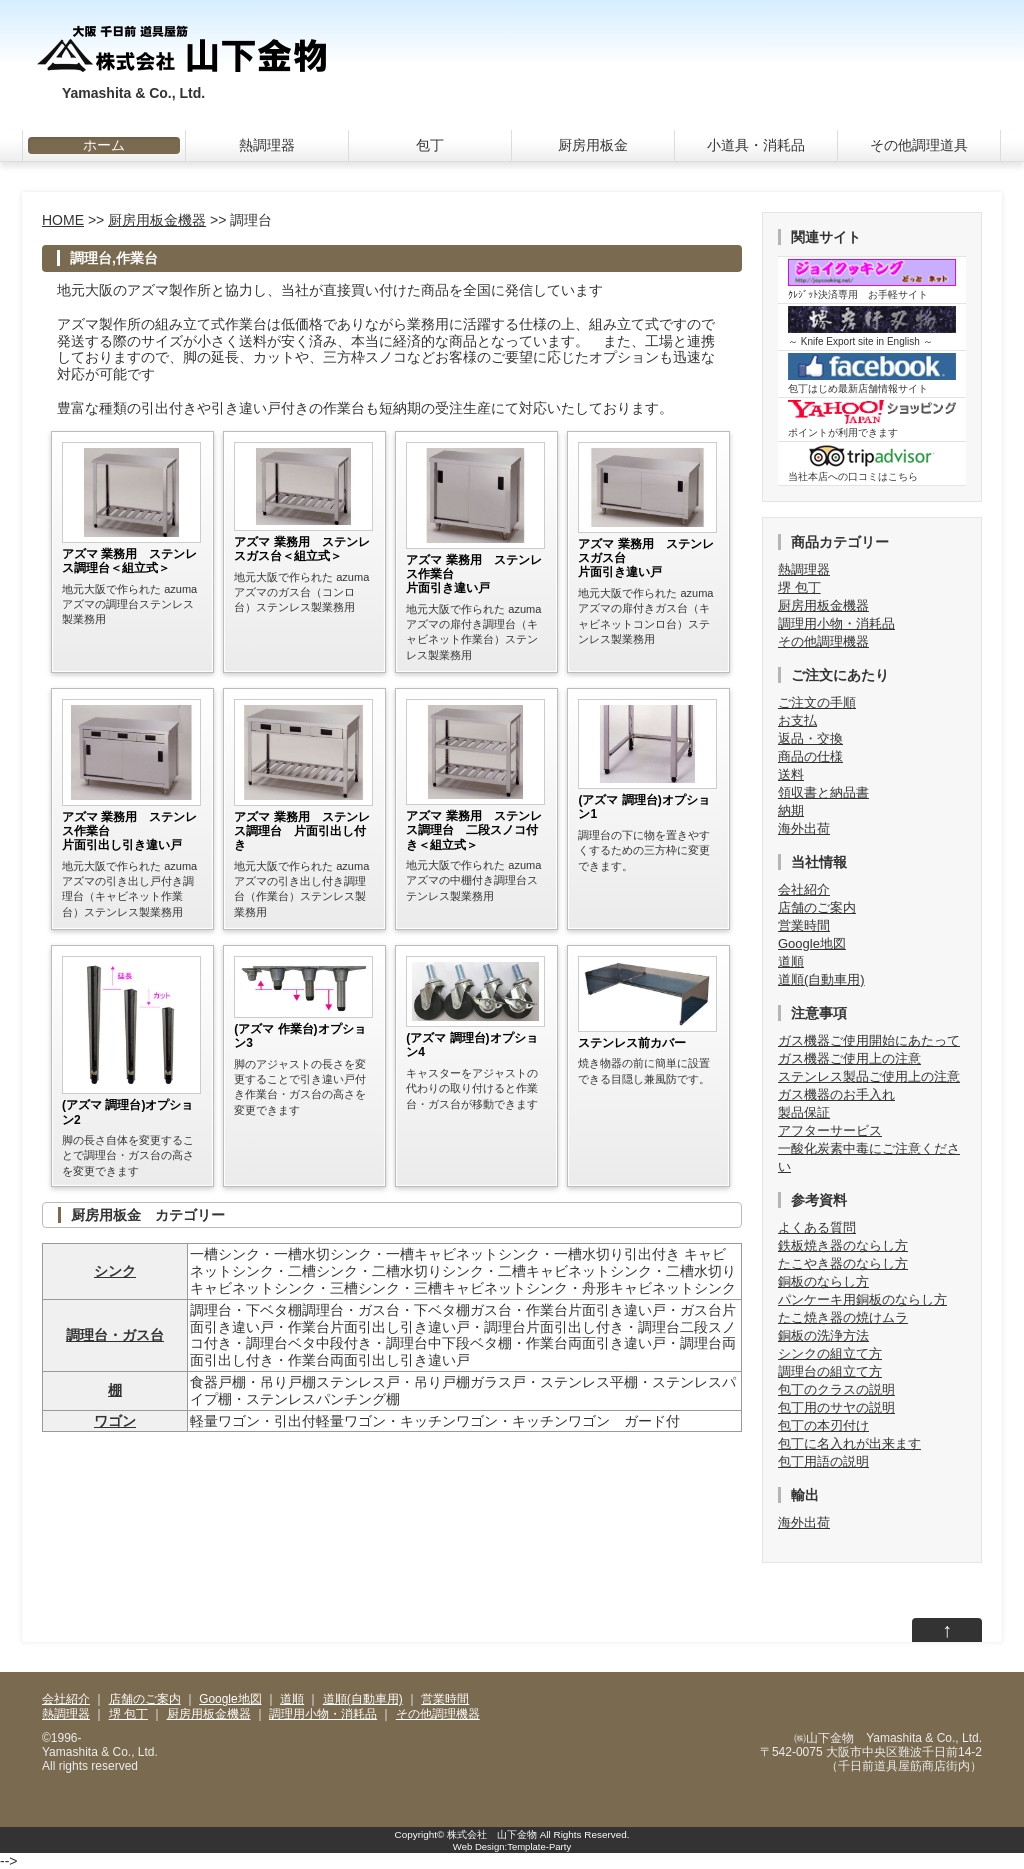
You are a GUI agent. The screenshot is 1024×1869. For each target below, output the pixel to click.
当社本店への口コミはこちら (872, 463)
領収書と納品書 (823, 792)
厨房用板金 (593, 145)
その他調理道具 (919, 145)
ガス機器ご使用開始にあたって (869, 1040)
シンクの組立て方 (830, 1353)
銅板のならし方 (823, 1281)
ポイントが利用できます (872, 419)
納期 (791, 810)
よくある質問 (817, 1227)
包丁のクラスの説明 (836, 1389)
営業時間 (804, 925)
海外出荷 (804, 828)
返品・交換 (810, 738)
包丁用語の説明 (823, 1461)
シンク (115, 1271)
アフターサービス (830, 1130)
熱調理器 (267, 145)
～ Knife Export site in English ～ (872, 326)
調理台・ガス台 (115, 1335)
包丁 (430, 145)
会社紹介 (804, 889)
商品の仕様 (810, 756)
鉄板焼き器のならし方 (843, 1245)
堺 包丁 (799, 587)
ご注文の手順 (817, 702)
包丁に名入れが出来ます (849, 1443)
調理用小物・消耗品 (836, 623)
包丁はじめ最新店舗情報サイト (872, 373)
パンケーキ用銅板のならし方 (862, 1299)
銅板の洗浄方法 (823, 1335)
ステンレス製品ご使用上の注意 (869, 1076)
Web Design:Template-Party (512, 1846)
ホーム (104, 145)
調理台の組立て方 (830, 1371)
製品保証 (804, 1112)
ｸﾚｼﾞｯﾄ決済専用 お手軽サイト (872, 279)
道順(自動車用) (821, 979)
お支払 (797, 720)
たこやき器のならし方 (843, 1263)
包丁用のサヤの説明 (836, 1407)
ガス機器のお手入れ (836, 1094)
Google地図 (812, 943)
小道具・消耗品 (756, 145)
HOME (63, 220)
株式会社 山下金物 (492, 1834)
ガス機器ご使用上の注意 (849, 1058)
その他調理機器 (823, 641)
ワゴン (115, 1421)
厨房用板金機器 (157, 220)
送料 (791, 774)
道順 (791, 961)
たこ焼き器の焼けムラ (843, 1317)
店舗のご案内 (817, 907)
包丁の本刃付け (823, 1425)
